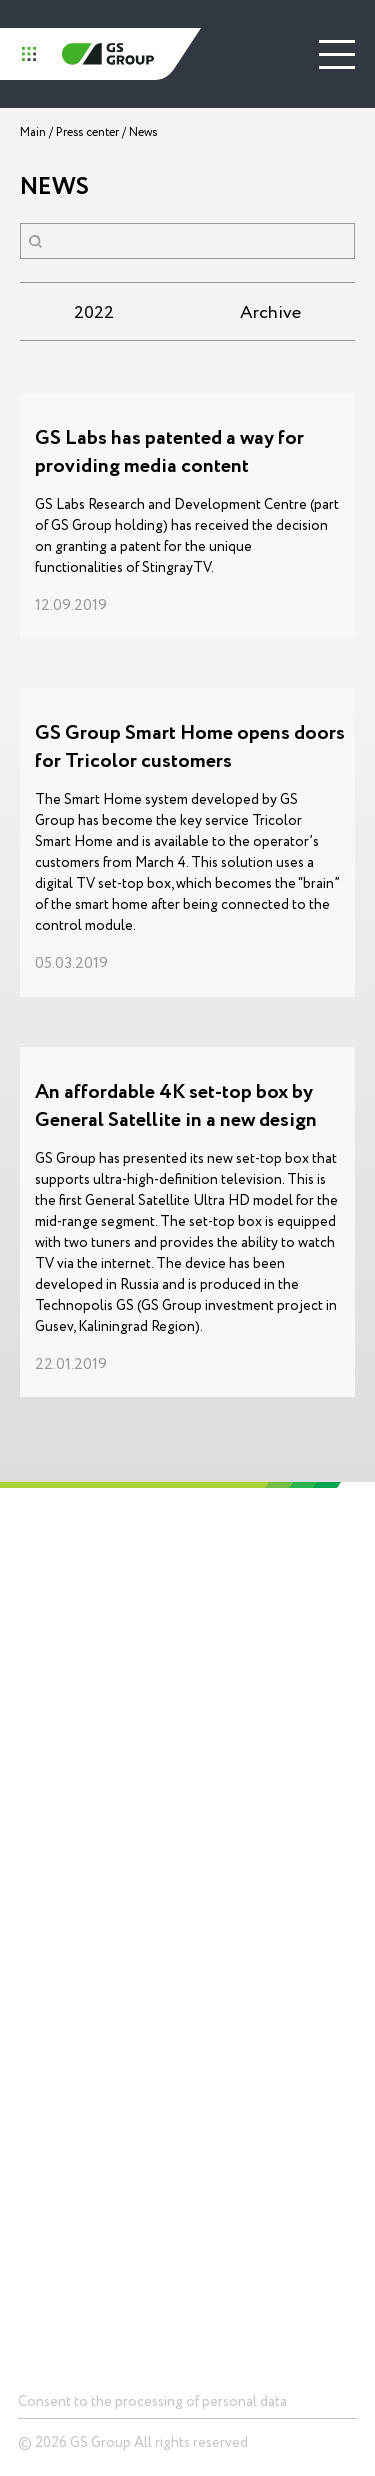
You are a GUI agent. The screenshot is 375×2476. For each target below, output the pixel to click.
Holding (42, 1577)
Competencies (237, 1664)
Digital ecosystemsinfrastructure (247, 1789)
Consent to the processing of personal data (152, 2401)
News (210, 1963)
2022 (94, 312)
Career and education (57, 1798)
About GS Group (62, 1632)
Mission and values (47, 1702)
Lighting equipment (249, 1750)
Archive (270, 312)
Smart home (52, 2119)
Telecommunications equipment (76, 2080)
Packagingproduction (226, 1837)
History (37, 1663)
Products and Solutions (93, 1908)
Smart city (46, 2149)
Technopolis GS (242, 1577)
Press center (87, 132)
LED (29, 2041)
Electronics (226, 1719)
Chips (33, 1963)
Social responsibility (53, 1750)
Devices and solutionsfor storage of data (77, 2002)
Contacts (48, 2212)
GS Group (108, 54)
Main (33, 132)
